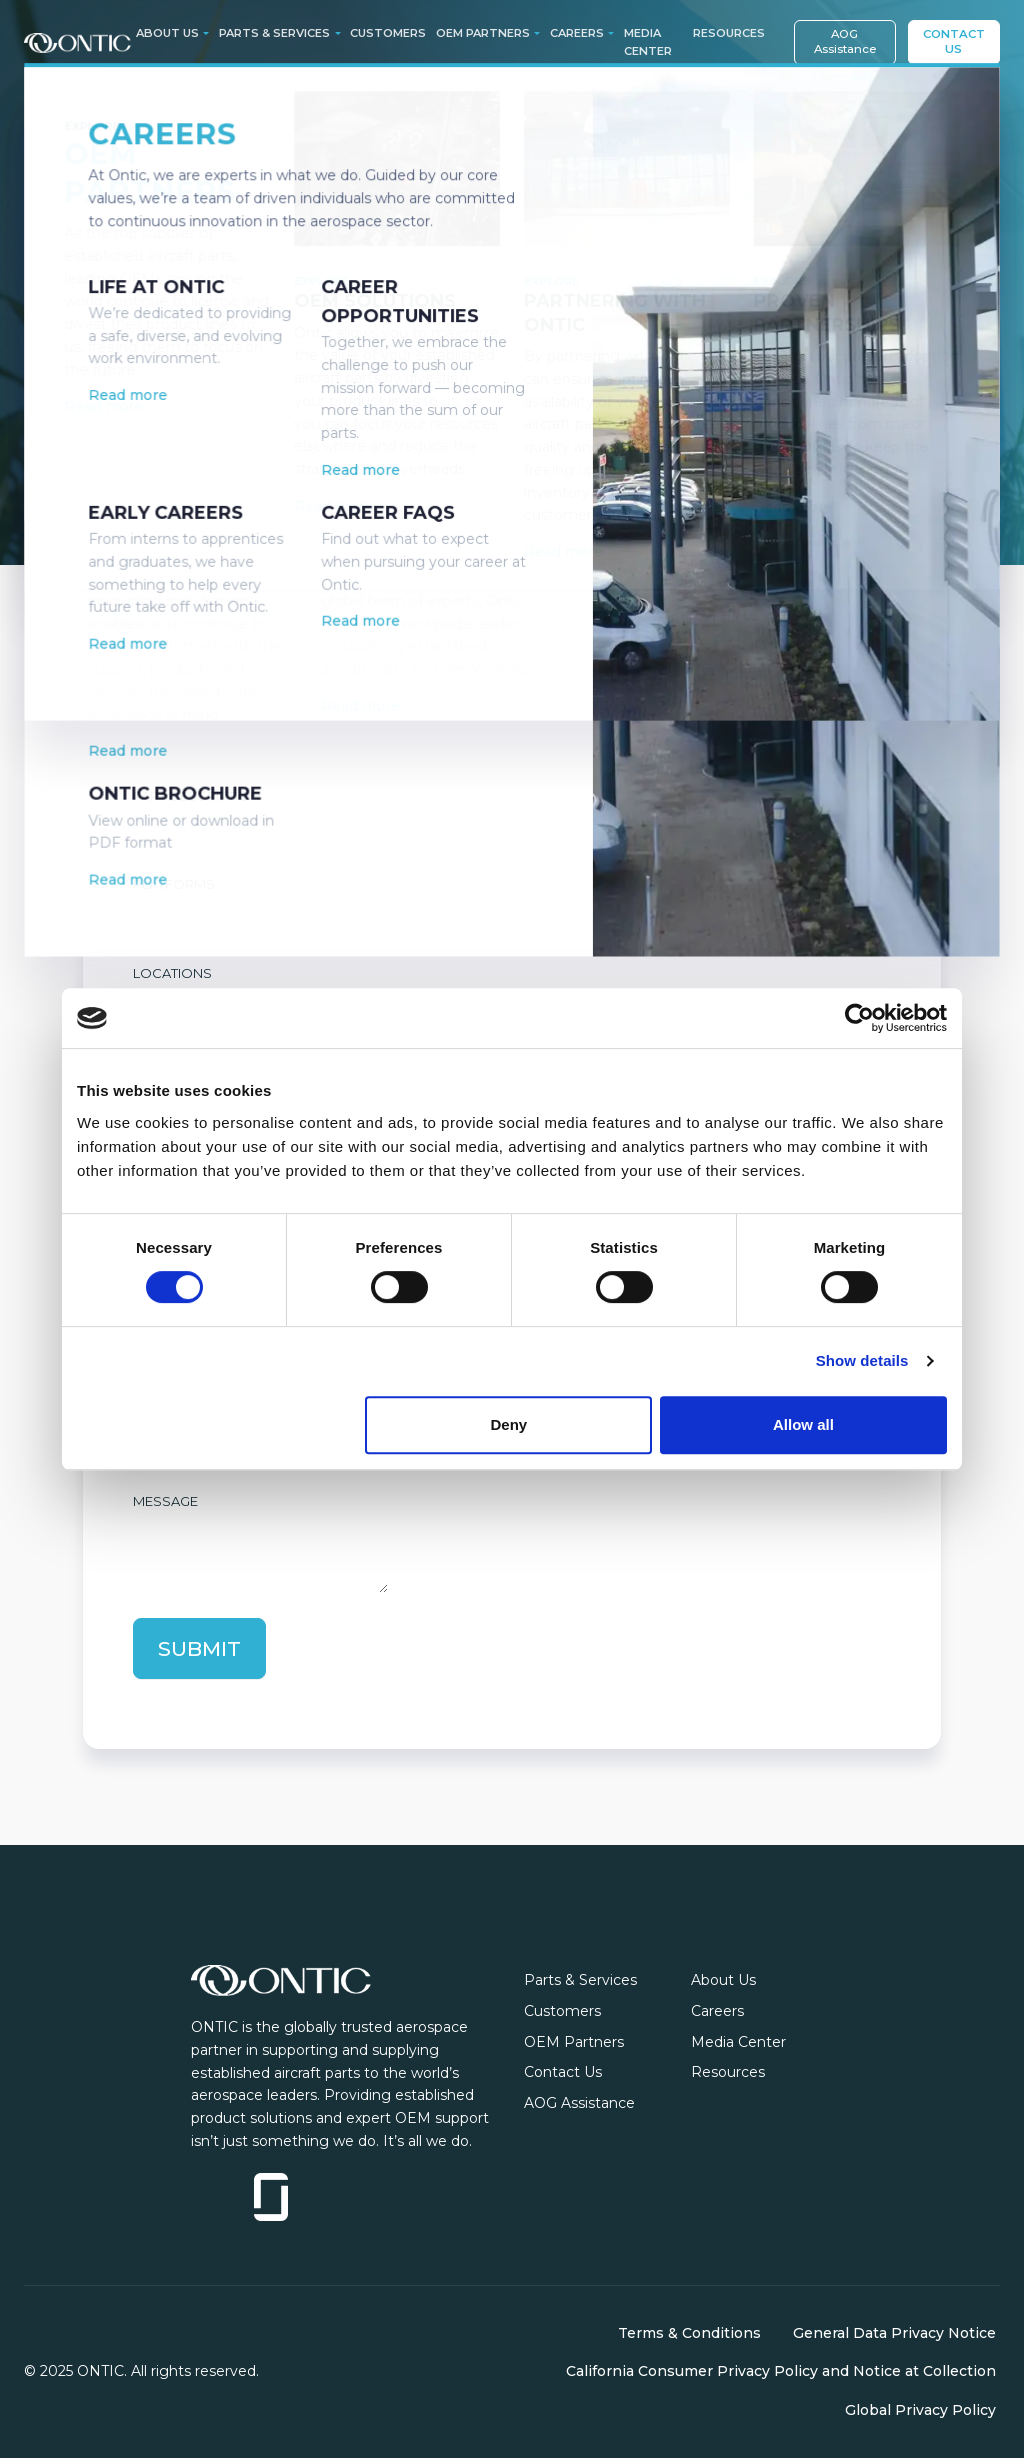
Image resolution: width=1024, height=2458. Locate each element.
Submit (199, 1648)
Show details (862, 1360)
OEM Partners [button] (483, 33)
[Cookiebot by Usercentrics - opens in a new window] (859, 1018)
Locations (172, 973)
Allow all (803, 1424)
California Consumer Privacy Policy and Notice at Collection (781, 2372)
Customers (388, 33)
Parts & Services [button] (274, 33)
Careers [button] (577, 33)
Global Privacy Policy (920, 2410)
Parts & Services (580, 1980)
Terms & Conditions (689, 2333)
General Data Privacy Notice (894, 2333)
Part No (162, 708)
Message (165, 1501)
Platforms (174, 884)
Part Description (196, 796)
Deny (509, 1424)
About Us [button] (167, 33)
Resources (729, 33)
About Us (723, 1980)
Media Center (648, 42)
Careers (717, 2011)
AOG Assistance (845, 41)
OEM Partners (574, 2042)
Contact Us (954, 41)
